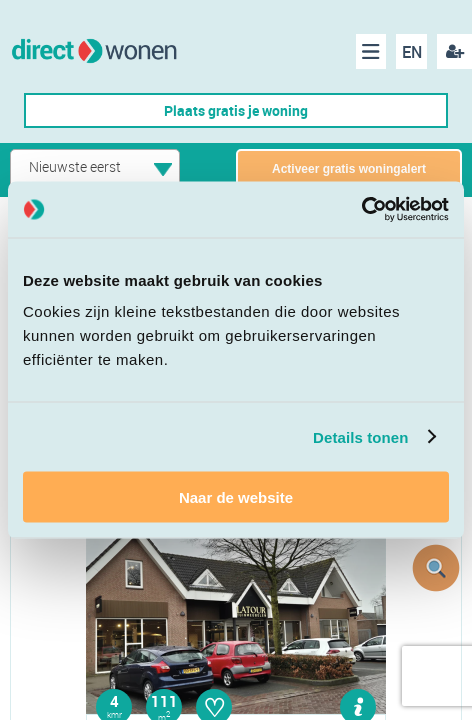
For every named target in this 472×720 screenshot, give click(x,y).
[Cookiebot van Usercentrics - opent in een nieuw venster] (361, 210)
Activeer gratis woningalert (349, 169)
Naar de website (236, 497)
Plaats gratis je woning (236, 110)
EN (412, 52)
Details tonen (360, 436)
